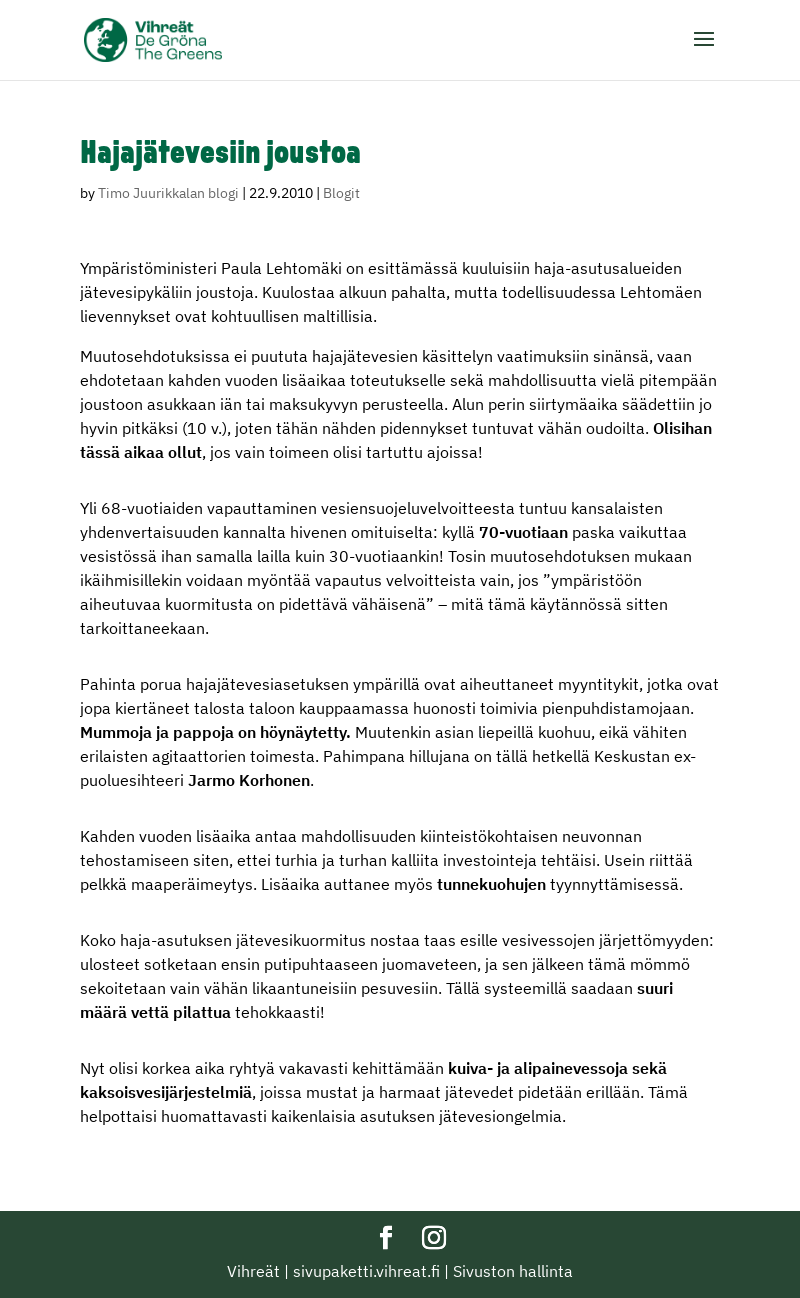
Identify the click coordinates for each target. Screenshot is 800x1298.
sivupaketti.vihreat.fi (366, 1271)
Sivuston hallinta (513, 1271)
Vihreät (253, 1271)
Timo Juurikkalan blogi (168, 193)
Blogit (341, 193)
